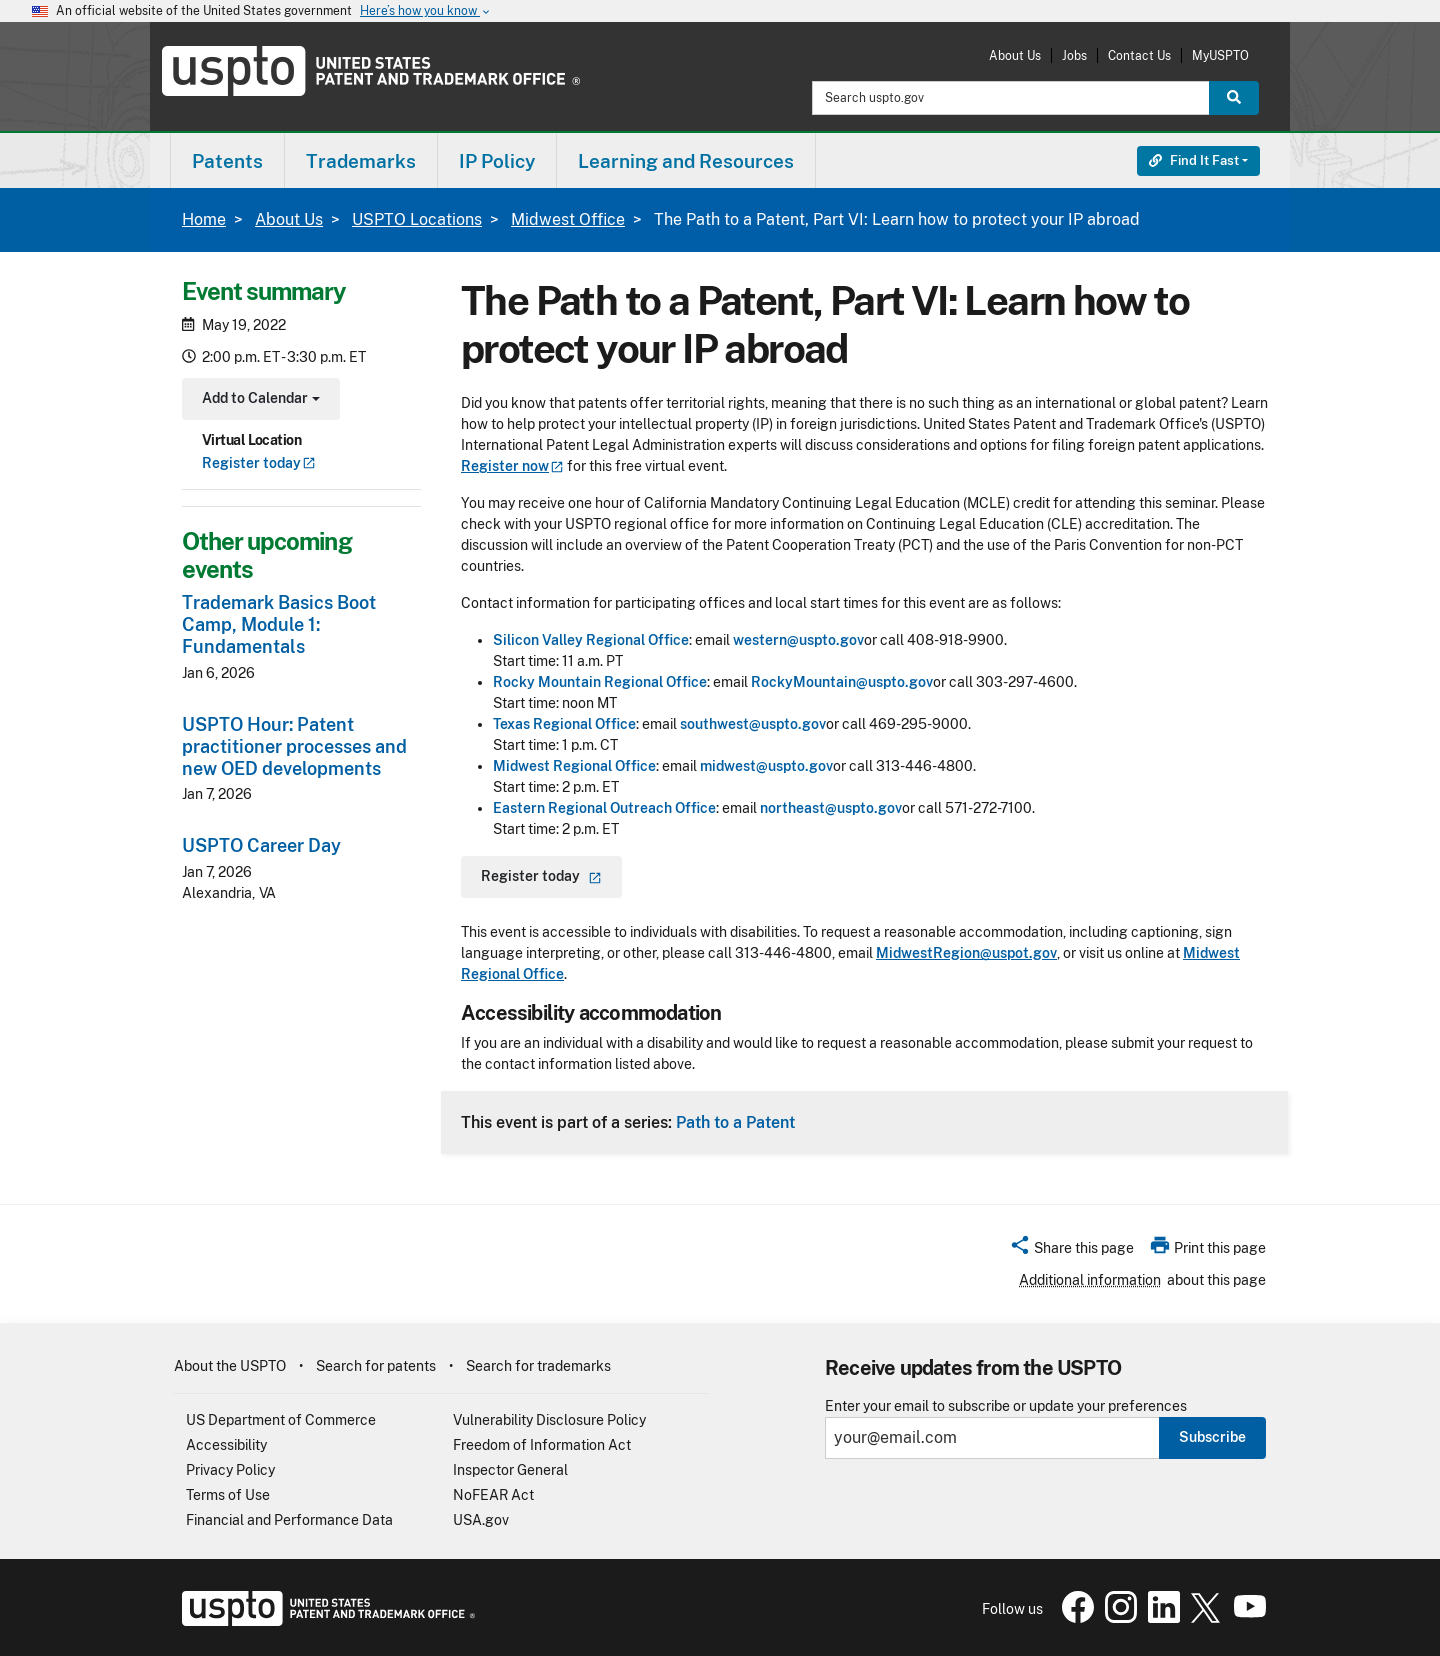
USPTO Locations (417, 219)
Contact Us (1139, 55)
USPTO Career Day (261, 845)
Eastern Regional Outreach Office (604, 808)
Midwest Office (568, 219)
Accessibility (226, 1445)
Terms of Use (228, 1495)
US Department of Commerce (281, 1420)
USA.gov (481, 1520)
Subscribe (1212, 1437)
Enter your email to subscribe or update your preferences (1006, 1406)
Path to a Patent (735, 1122)
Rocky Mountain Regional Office (600, 682)
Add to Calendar (258, 400)
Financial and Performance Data (289, 1520)
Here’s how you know (426, 11)
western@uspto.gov (798, 640)
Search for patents (376, 1366)
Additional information (1090, 1280)
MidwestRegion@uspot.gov (966, 953)
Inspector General (510, 1470)
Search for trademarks (538, 1366)
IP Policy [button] (497, 161)
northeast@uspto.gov (831, 808)
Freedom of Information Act (542, 1445)
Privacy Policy (230, 1470)
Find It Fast (1194, 160)
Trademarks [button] (361, 161)
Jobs (1074, 55)
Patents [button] (227, 161)
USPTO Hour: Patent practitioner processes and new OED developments (294, 746)
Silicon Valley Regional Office (591, 640)
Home (204, 219)
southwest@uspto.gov (753, 724)
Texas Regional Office (564, 724)
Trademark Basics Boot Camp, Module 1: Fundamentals (279, 624)
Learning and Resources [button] (686, 161)
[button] (1071, 1251)
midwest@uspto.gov (766, 766)
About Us (1015, 55)
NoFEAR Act (493, 1495)
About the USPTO (230, 1366)
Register (259, 463)
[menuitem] (227, 160)
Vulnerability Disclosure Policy (549, 1420)
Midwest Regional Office (574, 766)
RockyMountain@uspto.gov (842, 682)
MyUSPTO (1220, 55)
